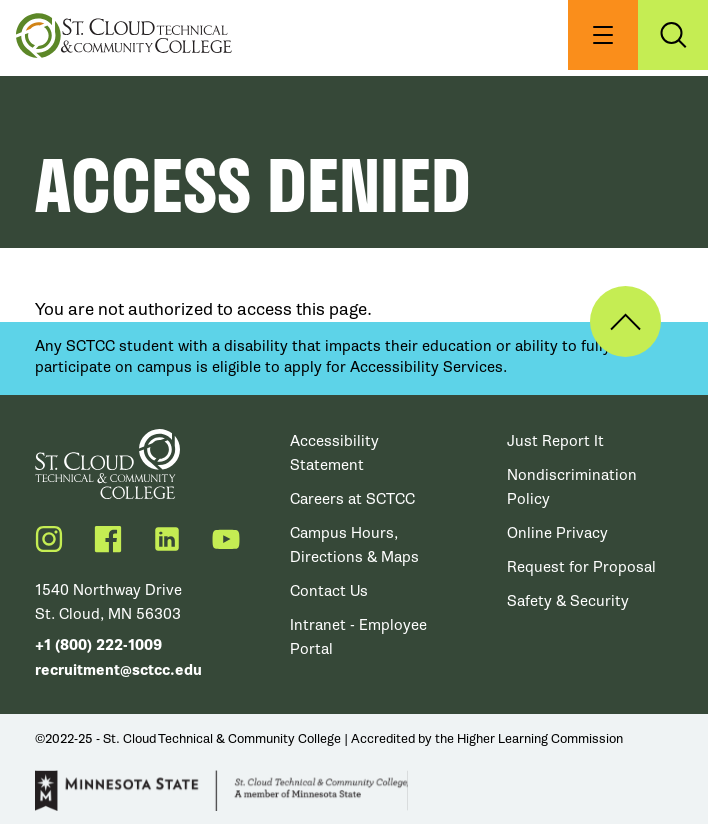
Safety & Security (568, 601)
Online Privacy (557, 533)
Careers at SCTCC (352, 499)
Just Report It (555, 441)
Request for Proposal (581, 567)
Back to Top (625, 321)
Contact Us (329, 591)
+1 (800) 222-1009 (98, 645)
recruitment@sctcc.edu (118, 670)
